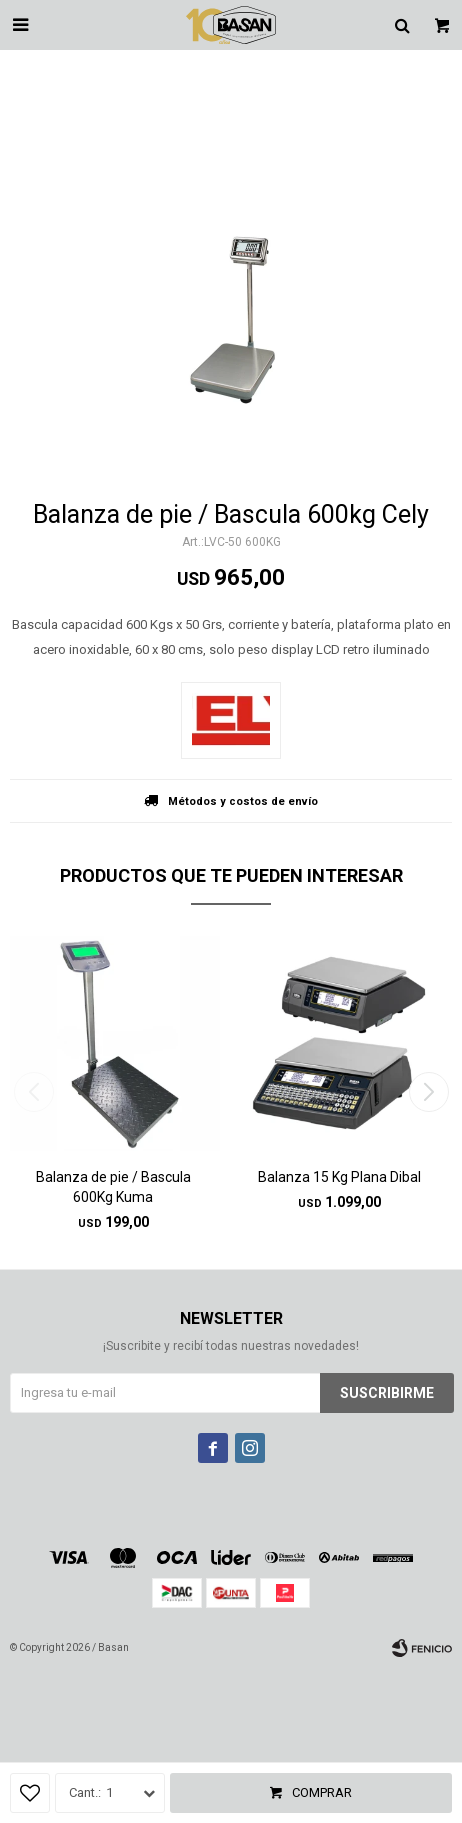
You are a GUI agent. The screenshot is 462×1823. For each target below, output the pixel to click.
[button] (428, 1092)
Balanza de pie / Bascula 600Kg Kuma (113, 1187)
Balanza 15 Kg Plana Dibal (339, 1177)
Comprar (322, 1792)
